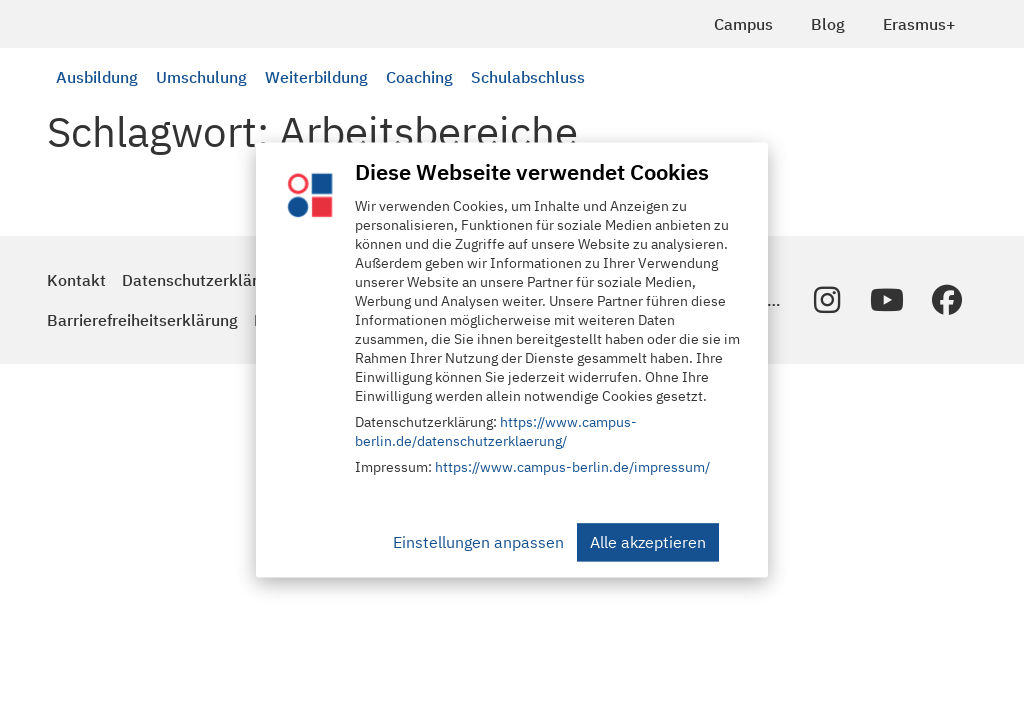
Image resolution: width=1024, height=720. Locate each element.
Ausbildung (97, 77)
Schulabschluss (528, 77)
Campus (743, 24)
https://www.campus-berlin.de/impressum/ (572, 468)
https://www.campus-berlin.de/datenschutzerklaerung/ (496, 432)
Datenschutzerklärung (203, 280)
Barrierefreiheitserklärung (142, 320)
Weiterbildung (316, 77)
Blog (828, 24)
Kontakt (76, 280)
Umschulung (201, 77)
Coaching (419, 77)
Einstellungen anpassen (478, 543)
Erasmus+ (919, 24)
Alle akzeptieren (648, 543)
